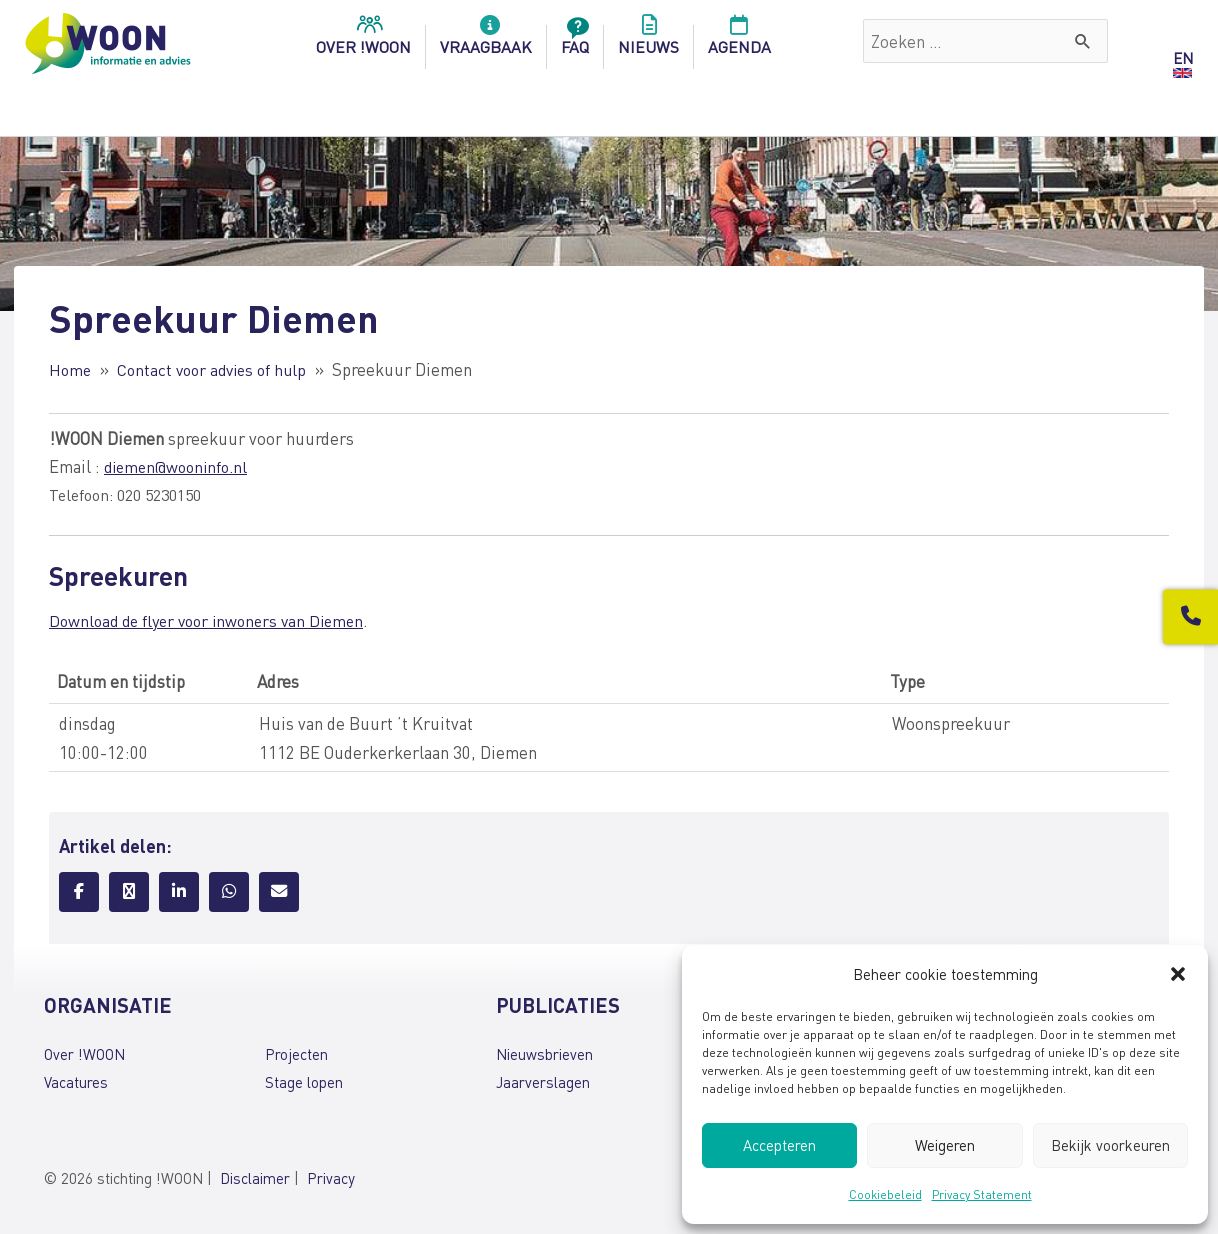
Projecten (296, 1054)
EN (1183, 58)
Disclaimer (255, 1178)
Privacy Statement (982, 1194)
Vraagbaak (486, 41)
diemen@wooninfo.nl (180, 466)
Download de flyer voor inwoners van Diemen (214, 620)
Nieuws (648, 41)
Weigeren (945, 1145)
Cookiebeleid (885, 1194)
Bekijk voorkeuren (1110, 1145)
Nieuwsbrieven (544, 1054)
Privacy (331, 1178)
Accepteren (779, 1145)
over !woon (363, 41)
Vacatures (76, 1082)
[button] (1178, 974)
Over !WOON (84, 1054)
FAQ (575, 41)
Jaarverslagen (543, 1082)
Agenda (739, 41)
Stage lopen (304, 1082)
